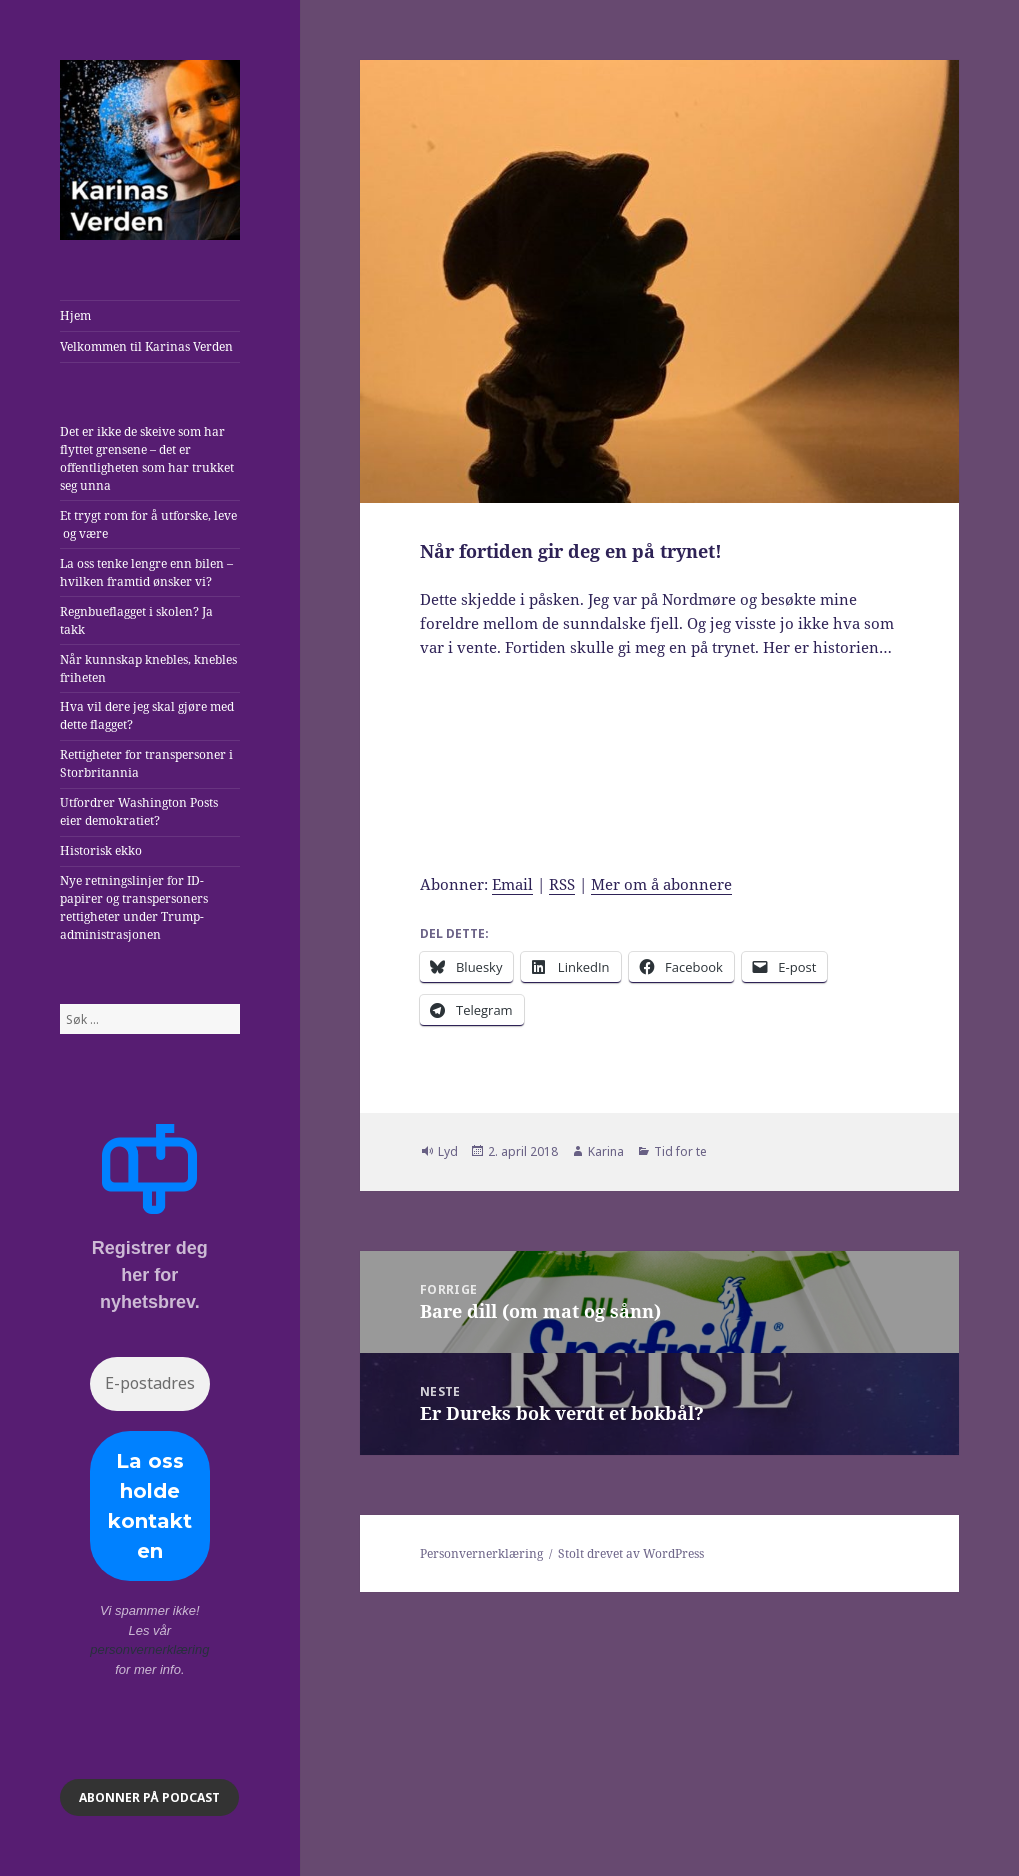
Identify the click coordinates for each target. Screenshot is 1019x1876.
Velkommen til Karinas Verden (146, 346)
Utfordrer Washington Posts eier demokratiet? (139, 811)
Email (512, 884)
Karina (606, 1151)
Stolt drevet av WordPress (631, 1553)
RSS (562, 884)
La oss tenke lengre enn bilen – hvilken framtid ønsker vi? (146, 572)
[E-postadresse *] (150, 1384)
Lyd (448, 1151)
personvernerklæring (149, 1649)
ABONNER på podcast (149, 1797)
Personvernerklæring (481, 1553)
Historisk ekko (101, 850)
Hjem (75, 315)
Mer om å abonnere (661, 884)
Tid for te (680, 1151)
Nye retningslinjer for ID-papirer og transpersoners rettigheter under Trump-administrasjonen (134, 907)
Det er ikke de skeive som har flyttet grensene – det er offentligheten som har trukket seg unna (147, 458)
